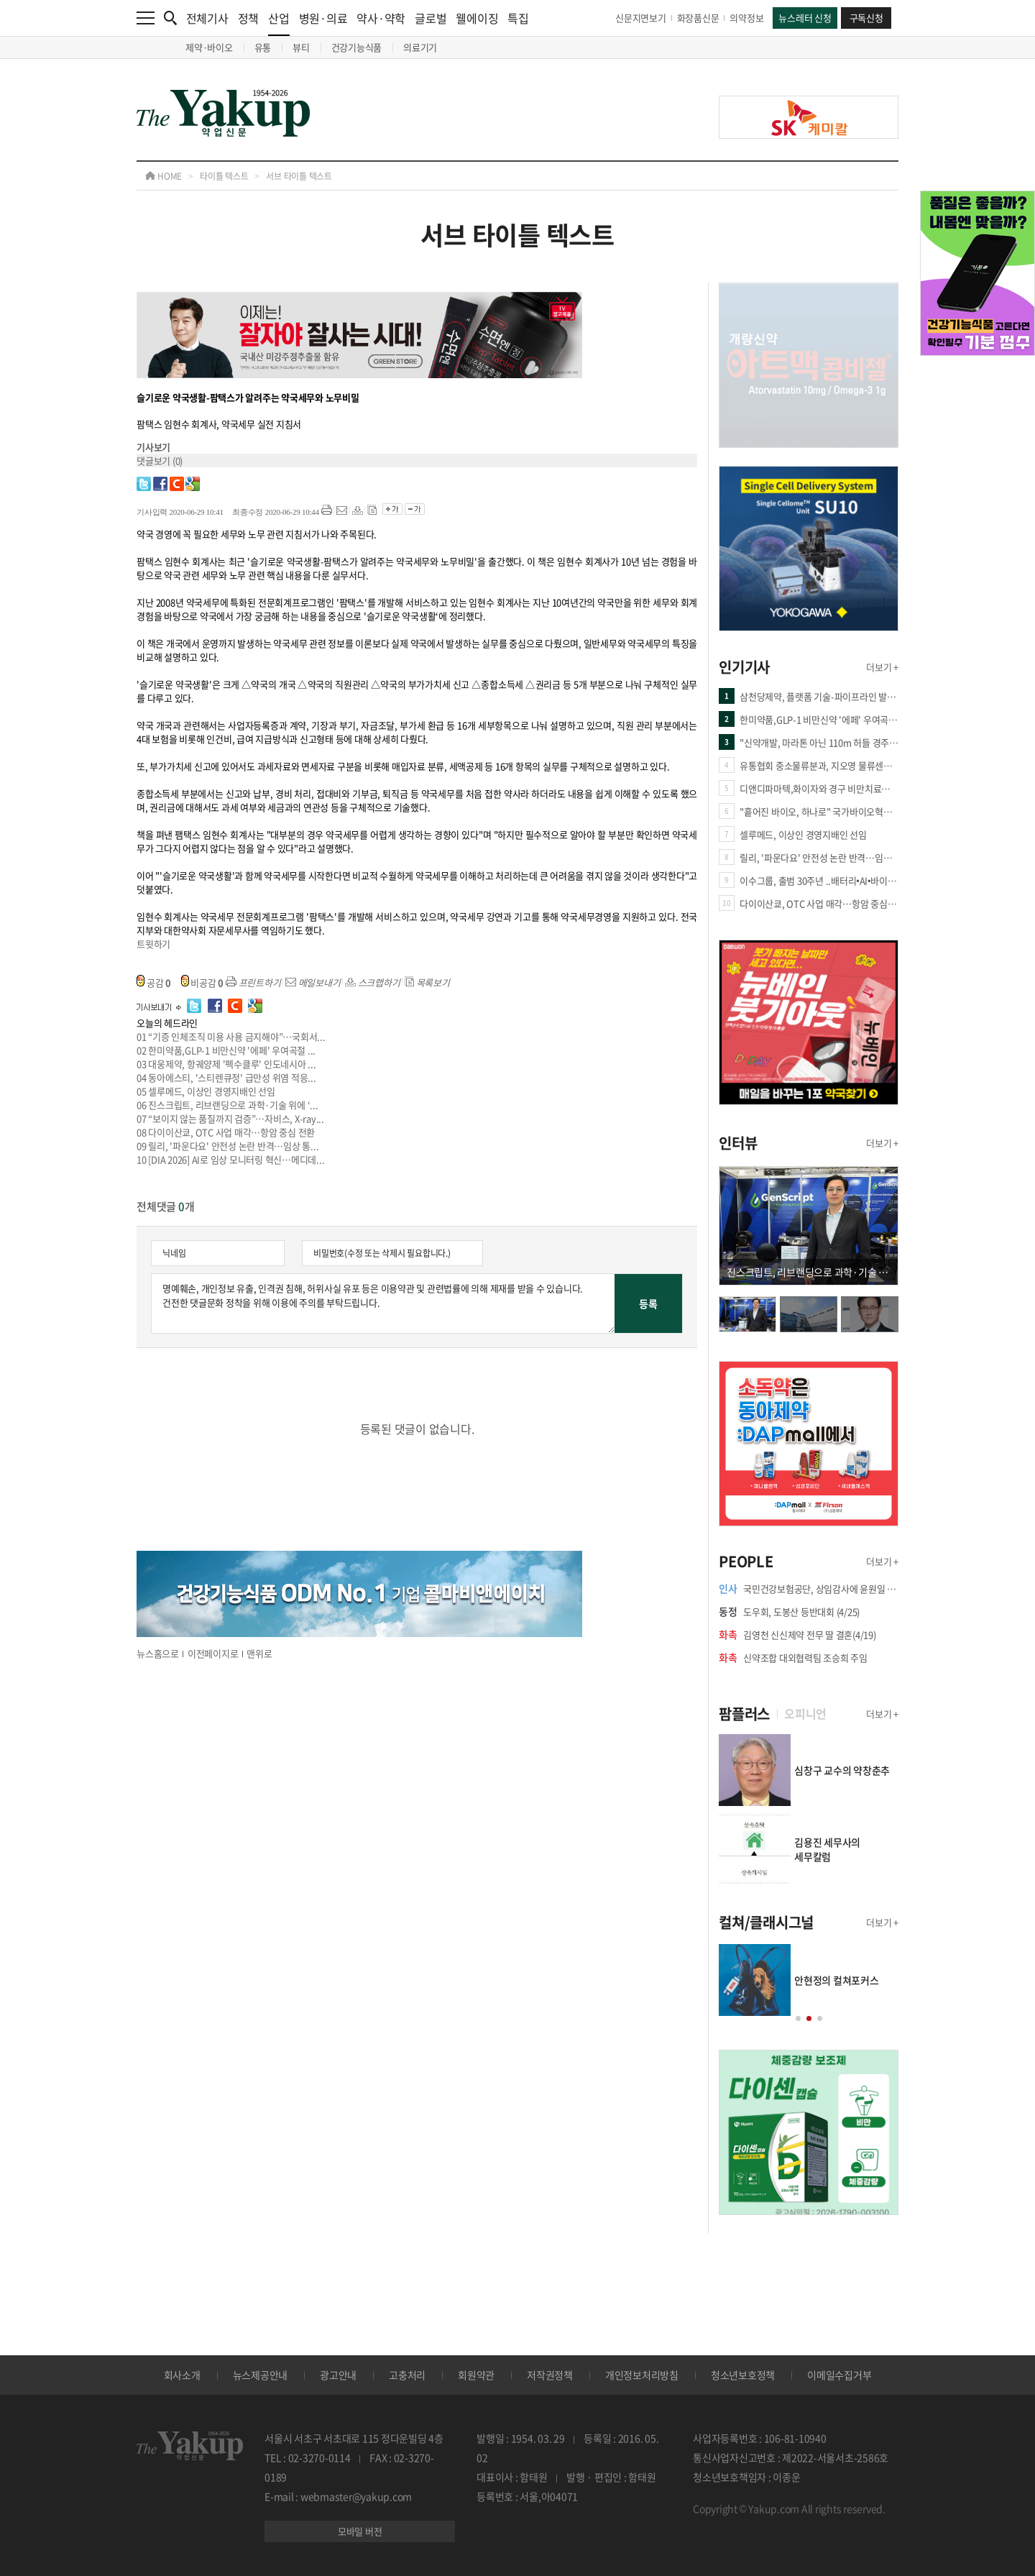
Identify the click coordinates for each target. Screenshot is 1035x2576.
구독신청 (866, 17)
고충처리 (407, 2375)
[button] (798, 2018)
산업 (279, 22)
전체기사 (207, 18)
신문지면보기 (640, 17)
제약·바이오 (209, 47)
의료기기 (420, 47)
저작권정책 (550, 2375)
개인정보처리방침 (641, 2375)
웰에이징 (477, 18)
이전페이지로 (213, 1653)
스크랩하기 (372, 982)
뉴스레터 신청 (804, 17)
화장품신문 (698, 17)
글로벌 (430, 18)
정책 (248, 18)
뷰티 (301, 47)
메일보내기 (313, 982)
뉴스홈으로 (158, 1653)
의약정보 (746, 17)
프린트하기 (253, 982)
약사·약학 (380, 18)
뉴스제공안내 (260, 2375)
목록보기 (427, 982)
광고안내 (338, 2375)
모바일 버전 (360, 2531)
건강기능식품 (356, 47)
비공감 (202, 982)
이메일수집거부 (839, 2375)
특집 (518, 18)
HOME (163, 176)
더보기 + (882, 667)
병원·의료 (323, 18)
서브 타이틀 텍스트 (299, 176)
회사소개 (182, 2375)
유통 (263, 47)
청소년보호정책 (743, 2375)
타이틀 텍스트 (224, 176)
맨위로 (259, 1653)
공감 (154, 982)
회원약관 (476, 2375)
